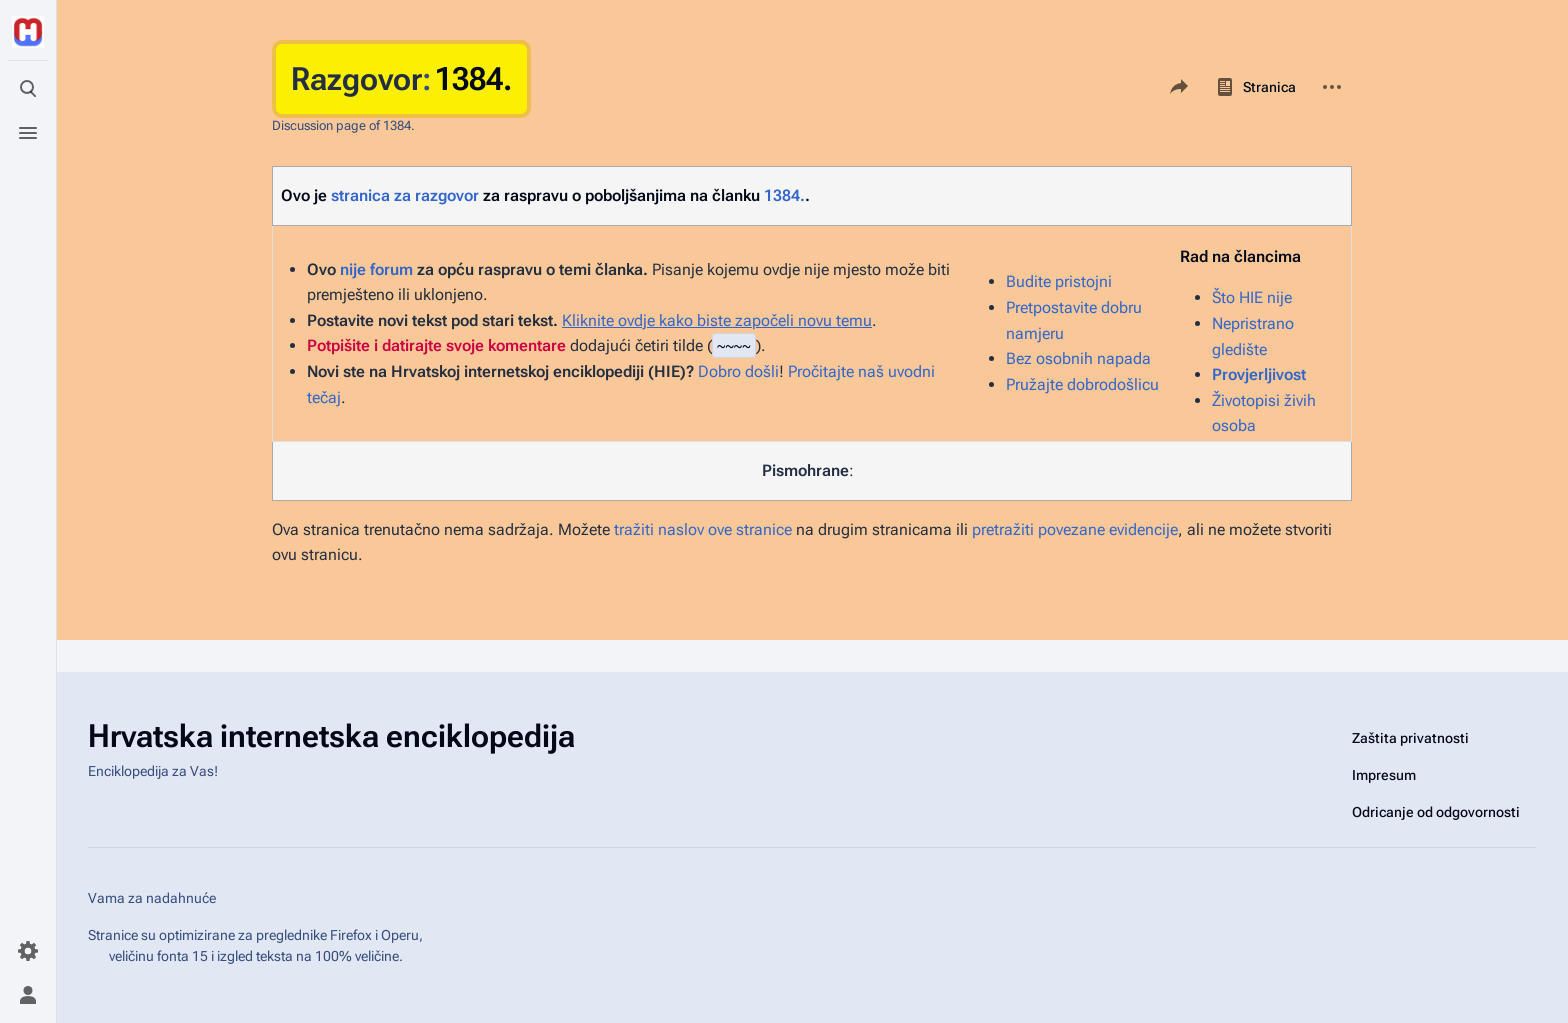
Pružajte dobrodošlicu (1082, 384)
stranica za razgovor (405, 195)
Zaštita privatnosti (1410, 738)
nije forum (376, 269)
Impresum (1384, 775)
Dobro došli (738, 371)
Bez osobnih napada (1078, 358)
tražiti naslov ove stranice (703, 529)
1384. (784, 195)
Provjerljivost (1259, 374)
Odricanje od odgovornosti (1436, 812)
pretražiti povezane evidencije (1075, 529)
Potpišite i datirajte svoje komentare (436, 345)
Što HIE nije (1252, 297)
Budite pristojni (1059, 281)
